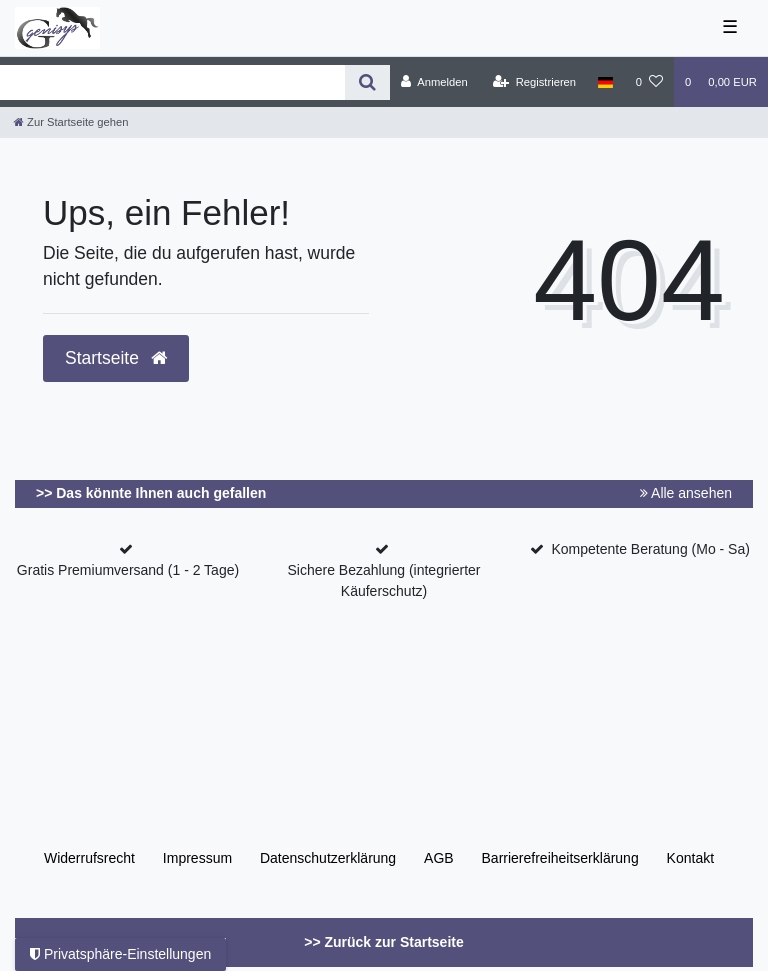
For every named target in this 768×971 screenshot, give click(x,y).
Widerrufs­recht (89, 858)
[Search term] (172, 82)
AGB (439, 858)
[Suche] (367, 82)
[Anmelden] (434, 82)
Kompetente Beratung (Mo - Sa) (650, 549)
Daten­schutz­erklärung (328, 858)
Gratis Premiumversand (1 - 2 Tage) (128, 570)
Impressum (197, 858)
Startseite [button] (116, 358)
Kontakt (690, 858)
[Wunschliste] (649, 82)
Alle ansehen (686, 493)
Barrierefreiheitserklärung (560, 858)
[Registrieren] (534, 82)
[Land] (605, 82)
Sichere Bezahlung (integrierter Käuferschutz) (384, 580)
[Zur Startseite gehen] (71, 122)
